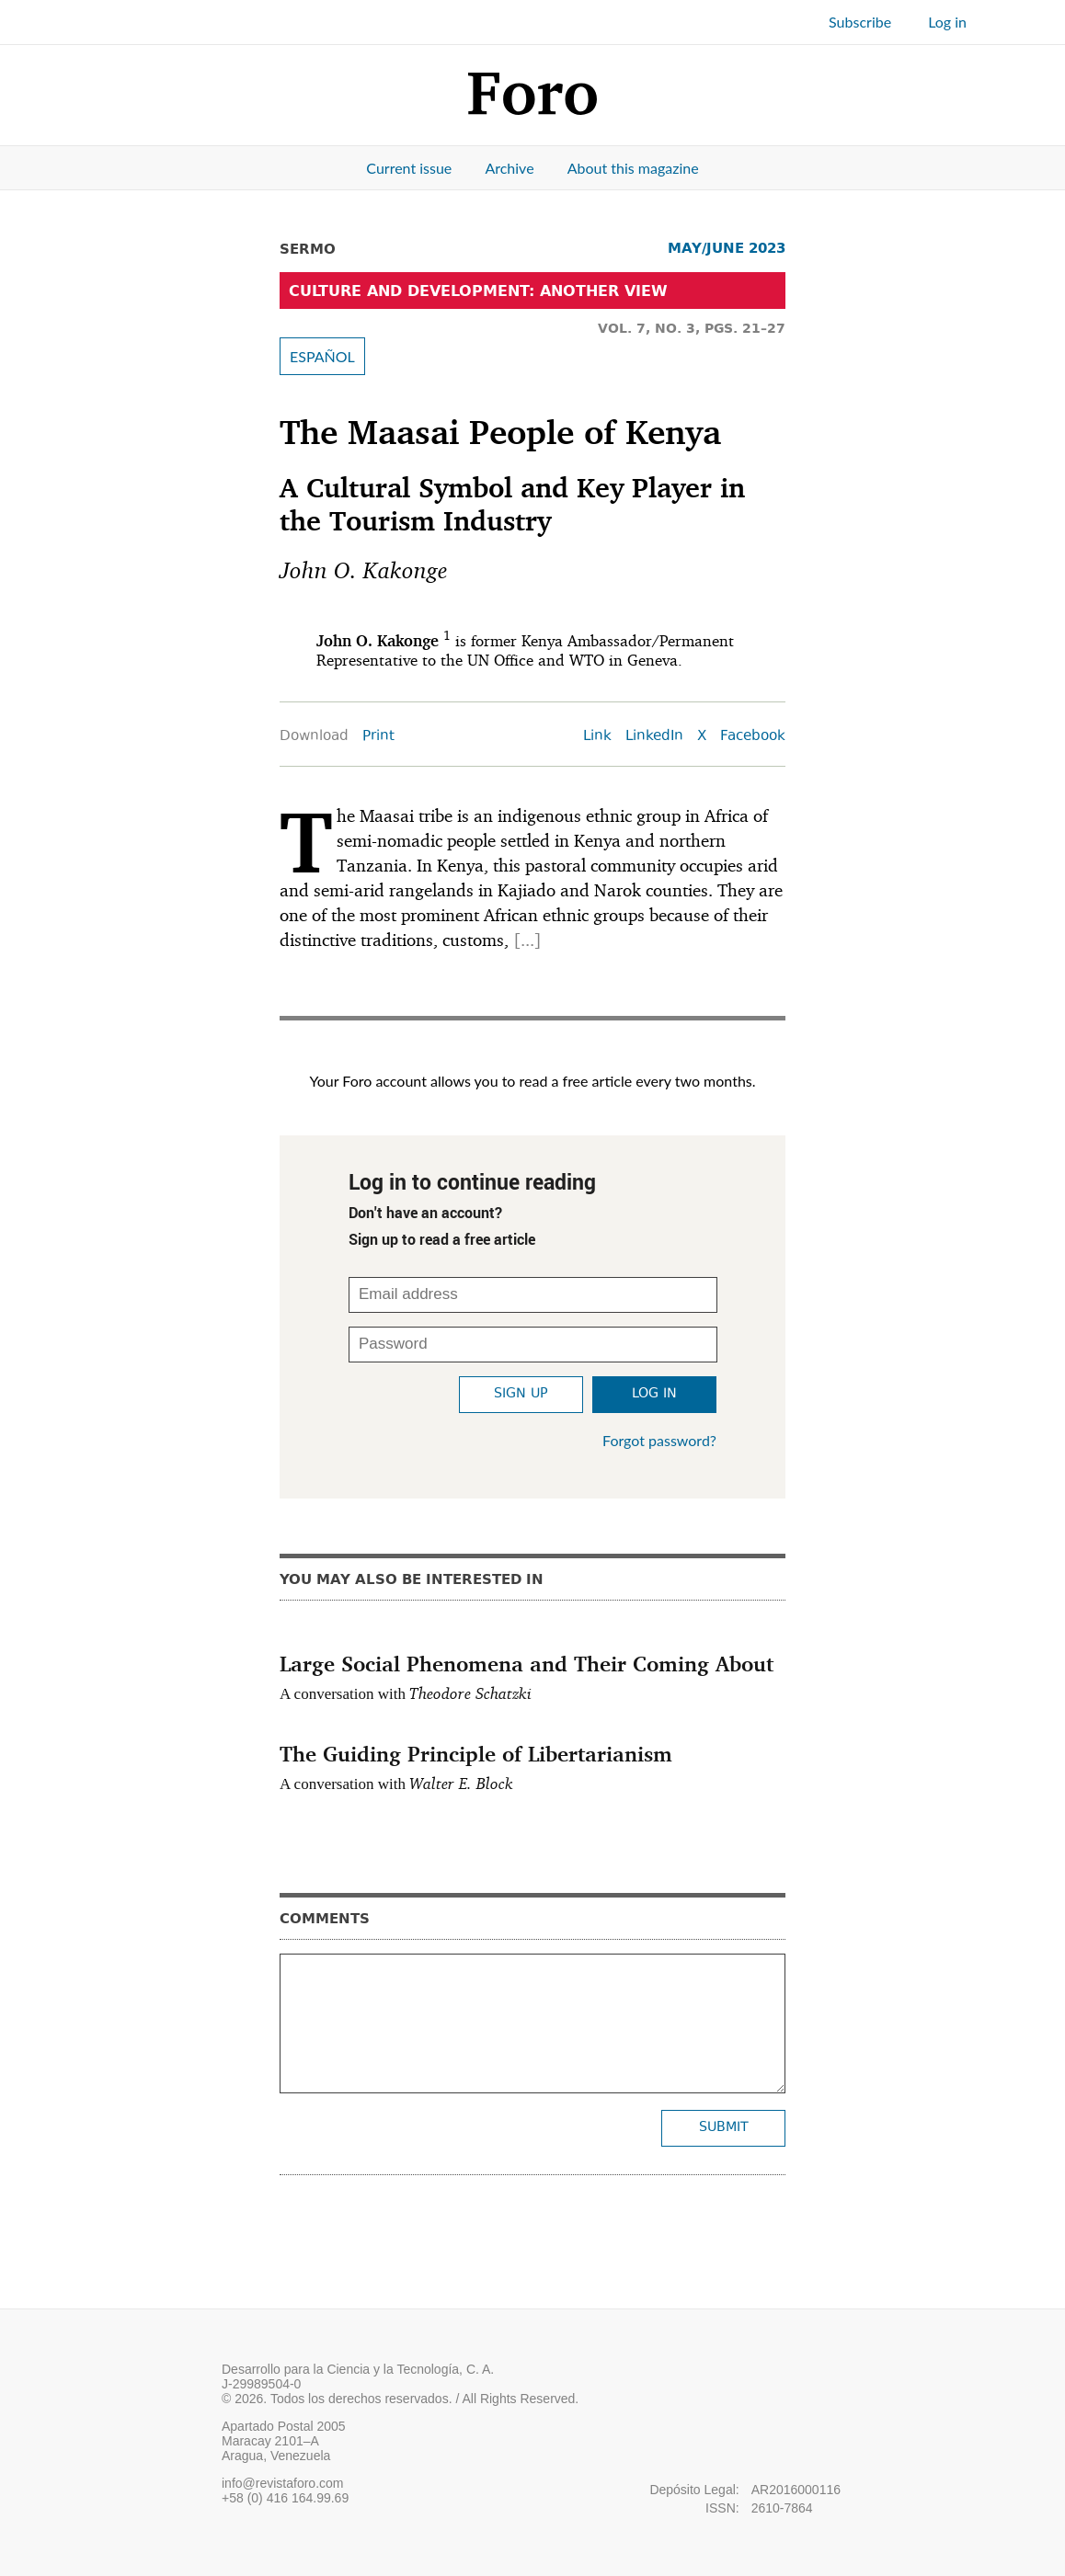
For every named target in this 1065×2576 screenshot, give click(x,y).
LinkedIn (654, 736)
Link (597, 736)
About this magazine (633, 168)
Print (378, 736)
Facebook (752, 736)
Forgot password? (659, 1440)
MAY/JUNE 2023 (726, 247)
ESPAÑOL (322, 356)
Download (314, 736)
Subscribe (860, 21)
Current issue (409, 168)
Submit (724, 2127)
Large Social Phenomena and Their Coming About (526, 1663)
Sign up (521, 1394)
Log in (947, 21)
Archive (509, 168)
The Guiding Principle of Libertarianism (476, 1753)
